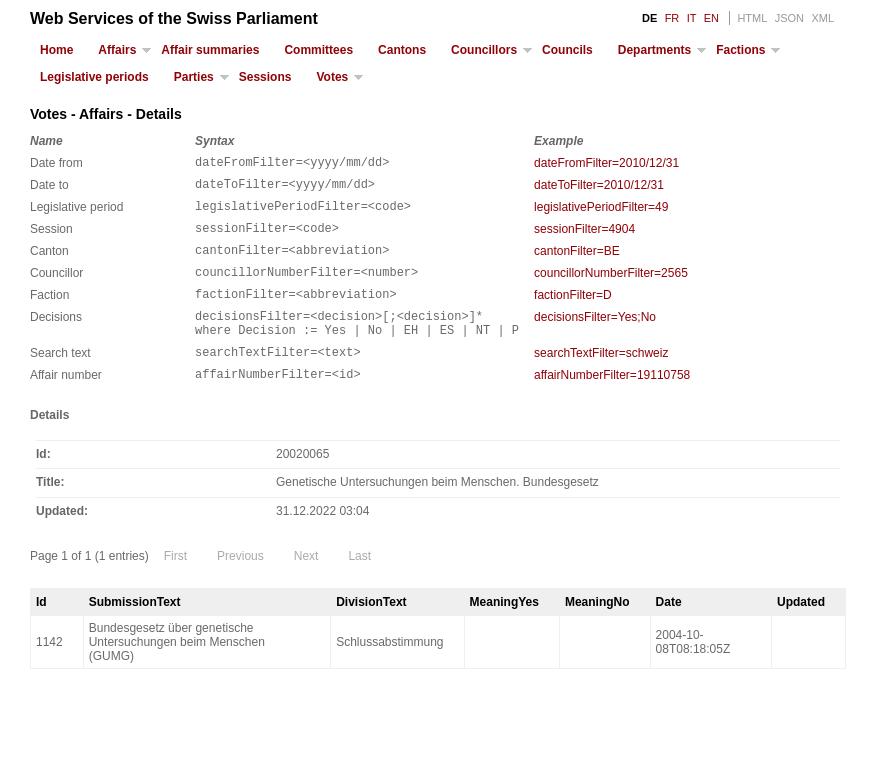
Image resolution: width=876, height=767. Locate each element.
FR (672, 18)
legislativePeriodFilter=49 (601, 213)
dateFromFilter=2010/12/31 (606, 163)
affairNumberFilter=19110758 (612, 405)
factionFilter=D (573, 313)
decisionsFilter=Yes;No (595, 338)
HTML (752, 18)
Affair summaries (210, 50)
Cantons (402, 50)
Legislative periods (94, 77)
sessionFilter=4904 (584, 238)
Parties (194, 77)
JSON (789, 18)
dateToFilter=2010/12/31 (599, 188)
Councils (567, 50)
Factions (740, 50)
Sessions (265, 77)
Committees (318, 50)
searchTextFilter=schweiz (601, 380)
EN (711, 18)
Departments (654, 50)
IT (692, 18)
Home (56, 50)
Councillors (484, 50)
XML (822, 18)
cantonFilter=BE (577, 263)
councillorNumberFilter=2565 (611, 288)
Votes (332, 77)
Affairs (117, 50)
